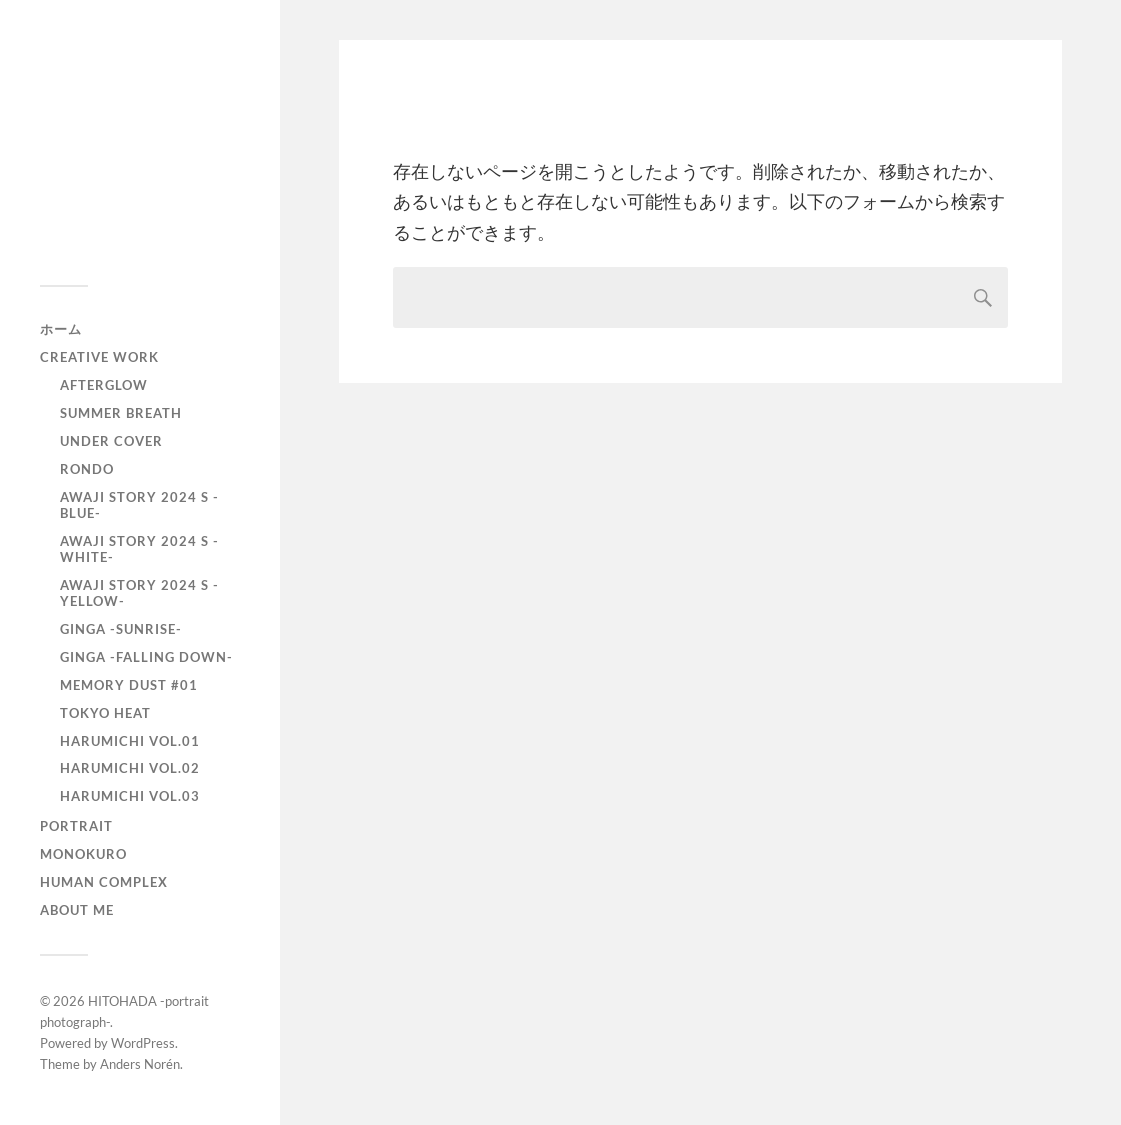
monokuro (83, 854)
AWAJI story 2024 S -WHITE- (139, 549)
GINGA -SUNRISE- (121, 629)
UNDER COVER (111, 441)
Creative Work (99, 357)
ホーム (61, 329)
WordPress (143, 1043)
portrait (76, 826)
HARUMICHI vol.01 (130, 741)
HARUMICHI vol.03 (130, 796)
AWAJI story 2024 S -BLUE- (139, 505)
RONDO (87, 469)
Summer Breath (121, 413)
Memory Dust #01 (129, 685)
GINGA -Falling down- (146, 657)
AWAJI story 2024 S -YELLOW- (139, 593)
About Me (77, 910)
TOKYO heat (105, 713)
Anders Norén (140, 1064)
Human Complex (104, 882)
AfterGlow (104, 385)
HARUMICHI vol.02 (130, 768)
